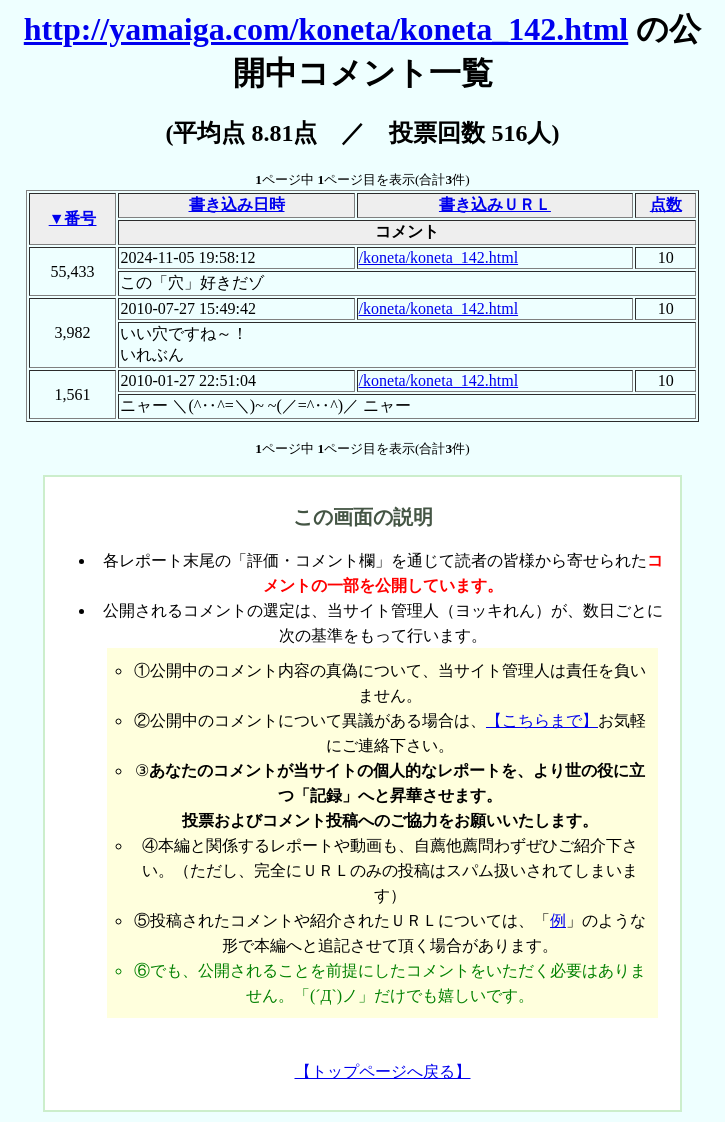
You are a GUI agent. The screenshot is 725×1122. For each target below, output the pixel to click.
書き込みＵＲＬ (495, 204)
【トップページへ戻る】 (383, 1071)
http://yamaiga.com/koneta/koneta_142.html (326, 29)
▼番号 (73, 218)
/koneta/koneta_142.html (439, 257)
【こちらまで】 (542, 720)
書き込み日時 (237, 204)
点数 (666, 204)
